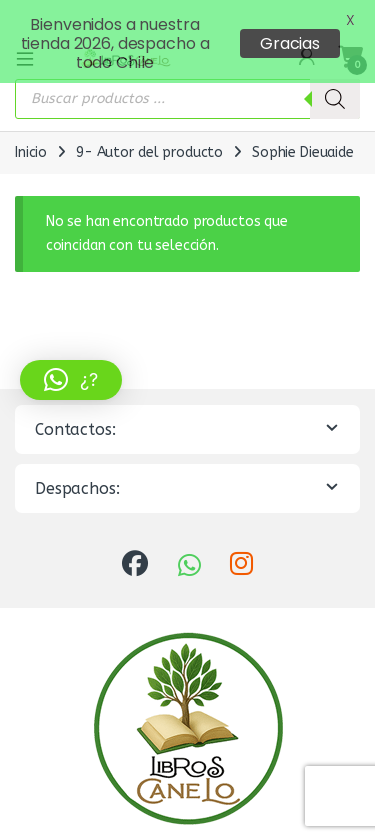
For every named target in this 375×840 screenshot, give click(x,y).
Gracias (290, 43)
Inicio (31, 142)
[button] (71, 380)
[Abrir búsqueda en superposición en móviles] (187, 89)
